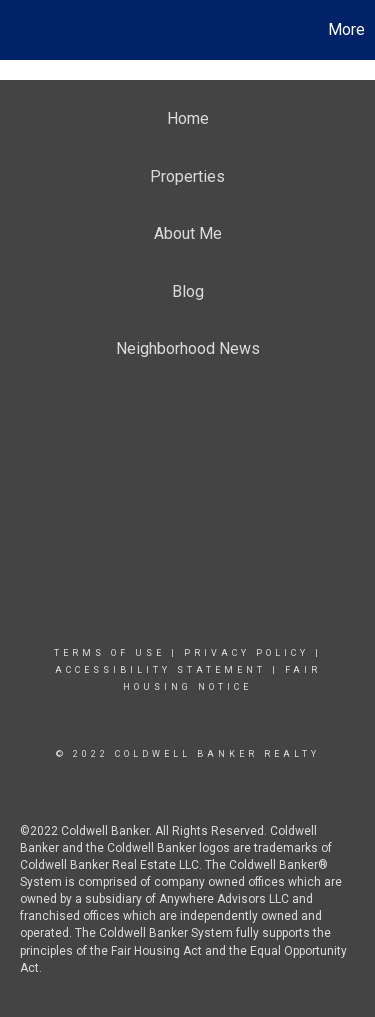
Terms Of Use (109, 653)
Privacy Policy (246, 653)
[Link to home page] (18, 30)
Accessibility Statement (160, 670)
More (346, 29)
